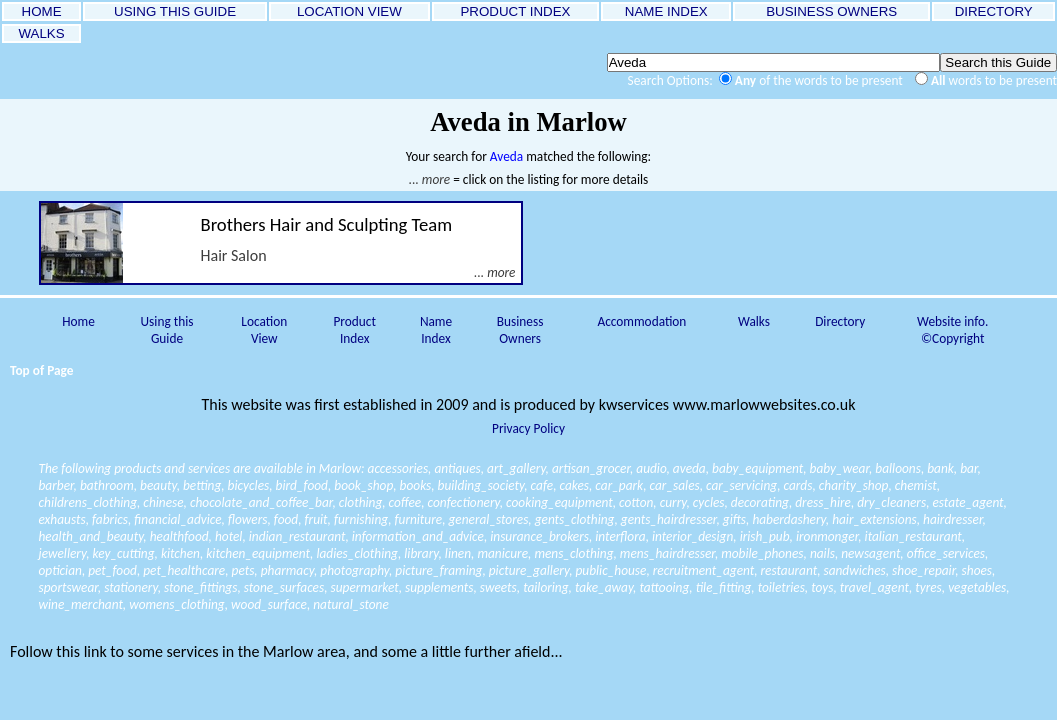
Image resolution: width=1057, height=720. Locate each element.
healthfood (179, 536)
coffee (405, 502)
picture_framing (438, 570)
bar (968, 468)
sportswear (68, 587)
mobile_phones (762, 553)
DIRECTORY (993, 11)
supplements (439, 587)
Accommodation (641, 321)
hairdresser (952, 519)
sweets (498, 587)
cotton (636, 502)
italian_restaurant (913, 536)
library (421, 553)
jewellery (63, 553)
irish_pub (765, 536)
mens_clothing (573, 553)
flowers (247, 519)
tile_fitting (724, 587)
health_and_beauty (91, 536)
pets (243, 570)
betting (202, 485)
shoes (977, 570)
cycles (709, 502)
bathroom (107, 485)
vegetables (977, 587)
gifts (734, 519)
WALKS (42, 33)
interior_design (692, 536)
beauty (158, 485)
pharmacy (287, 570)
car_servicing (741, 485)
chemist (916, 485)
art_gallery (516, 468)
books (416, 485)
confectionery (464, 502)
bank (940, 468)
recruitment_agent (703, 570)
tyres (928, 587)
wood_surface (269, 604)
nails (822, 553)
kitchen (180, 553)
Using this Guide (167, 330)
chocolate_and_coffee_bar (261, 502)
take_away (604, 587)
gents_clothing (575, 519)
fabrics (110, 519)
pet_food (112, 570)
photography (354, 570)
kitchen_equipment (258, 553)
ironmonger (827, 536)
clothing (361, 502)
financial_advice (177, 519)
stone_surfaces (284, 587)
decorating (760, 502)
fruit (316, 519)
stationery (130, 587)
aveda (689, 468)
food (286, 519)
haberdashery (788, 519)
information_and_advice (418, 536)
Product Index (354, 330)
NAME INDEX (666, 11)
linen (458, 553)
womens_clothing (176, 604)
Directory (840, 321)
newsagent (870, 553)
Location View (264, 330)
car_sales (675, 485)
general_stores (488, 519)
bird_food (302, 485)
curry (673, 502)
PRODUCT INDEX (516, 11)
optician (60, 570)
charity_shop (854, 485)
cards (797, 485)
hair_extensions (874, 519)
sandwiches (854, 570)
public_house (610, 570)
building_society (481, 485)
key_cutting (124, 553)
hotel (228, 536)
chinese (163, 502)
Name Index (436, 330)
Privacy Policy (528, 428)
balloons (898, 468)
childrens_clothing (88, 502)
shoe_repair (923, 570)
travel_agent (874, 587)
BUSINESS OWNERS (831, 11)
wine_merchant (81, 604)
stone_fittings (200, 587)
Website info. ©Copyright (952, 330)
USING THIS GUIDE (174, 11)
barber (56, 485)
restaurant (789, 570)
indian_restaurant (297, 536)
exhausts (62, 519)
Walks (754, 321)
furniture (418, 519)
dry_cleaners (891, 502)
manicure (502, 553)
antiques (457, 468)
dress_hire (823, 502)
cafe (542, 485)
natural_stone (351, 604)
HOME (41, 11)
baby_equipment (757, 468)
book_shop (363, 485)
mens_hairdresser (667, 553)
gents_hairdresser (669, 519)
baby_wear (839, 468)
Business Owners (520, 330)
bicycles (249, 485)
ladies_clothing (357, 553)
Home (78, 321)
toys (822, 587)
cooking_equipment (559, 502)
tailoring (545, 587)
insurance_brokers (539, 536)
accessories (398, 468)
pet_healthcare (184, 570)
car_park (619, 485)
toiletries (781, 587)
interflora (620, 536)
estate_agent (967, 502)
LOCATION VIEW (349, 11)
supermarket (365, 587)
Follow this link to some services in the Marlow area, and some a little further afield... (286, 651)
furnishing (361, 519)
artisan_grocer (591, 468)
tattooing (664, 587)
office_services (946, 553)
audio (651, 468)
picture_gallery (529, 570)
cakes (574, 485)
